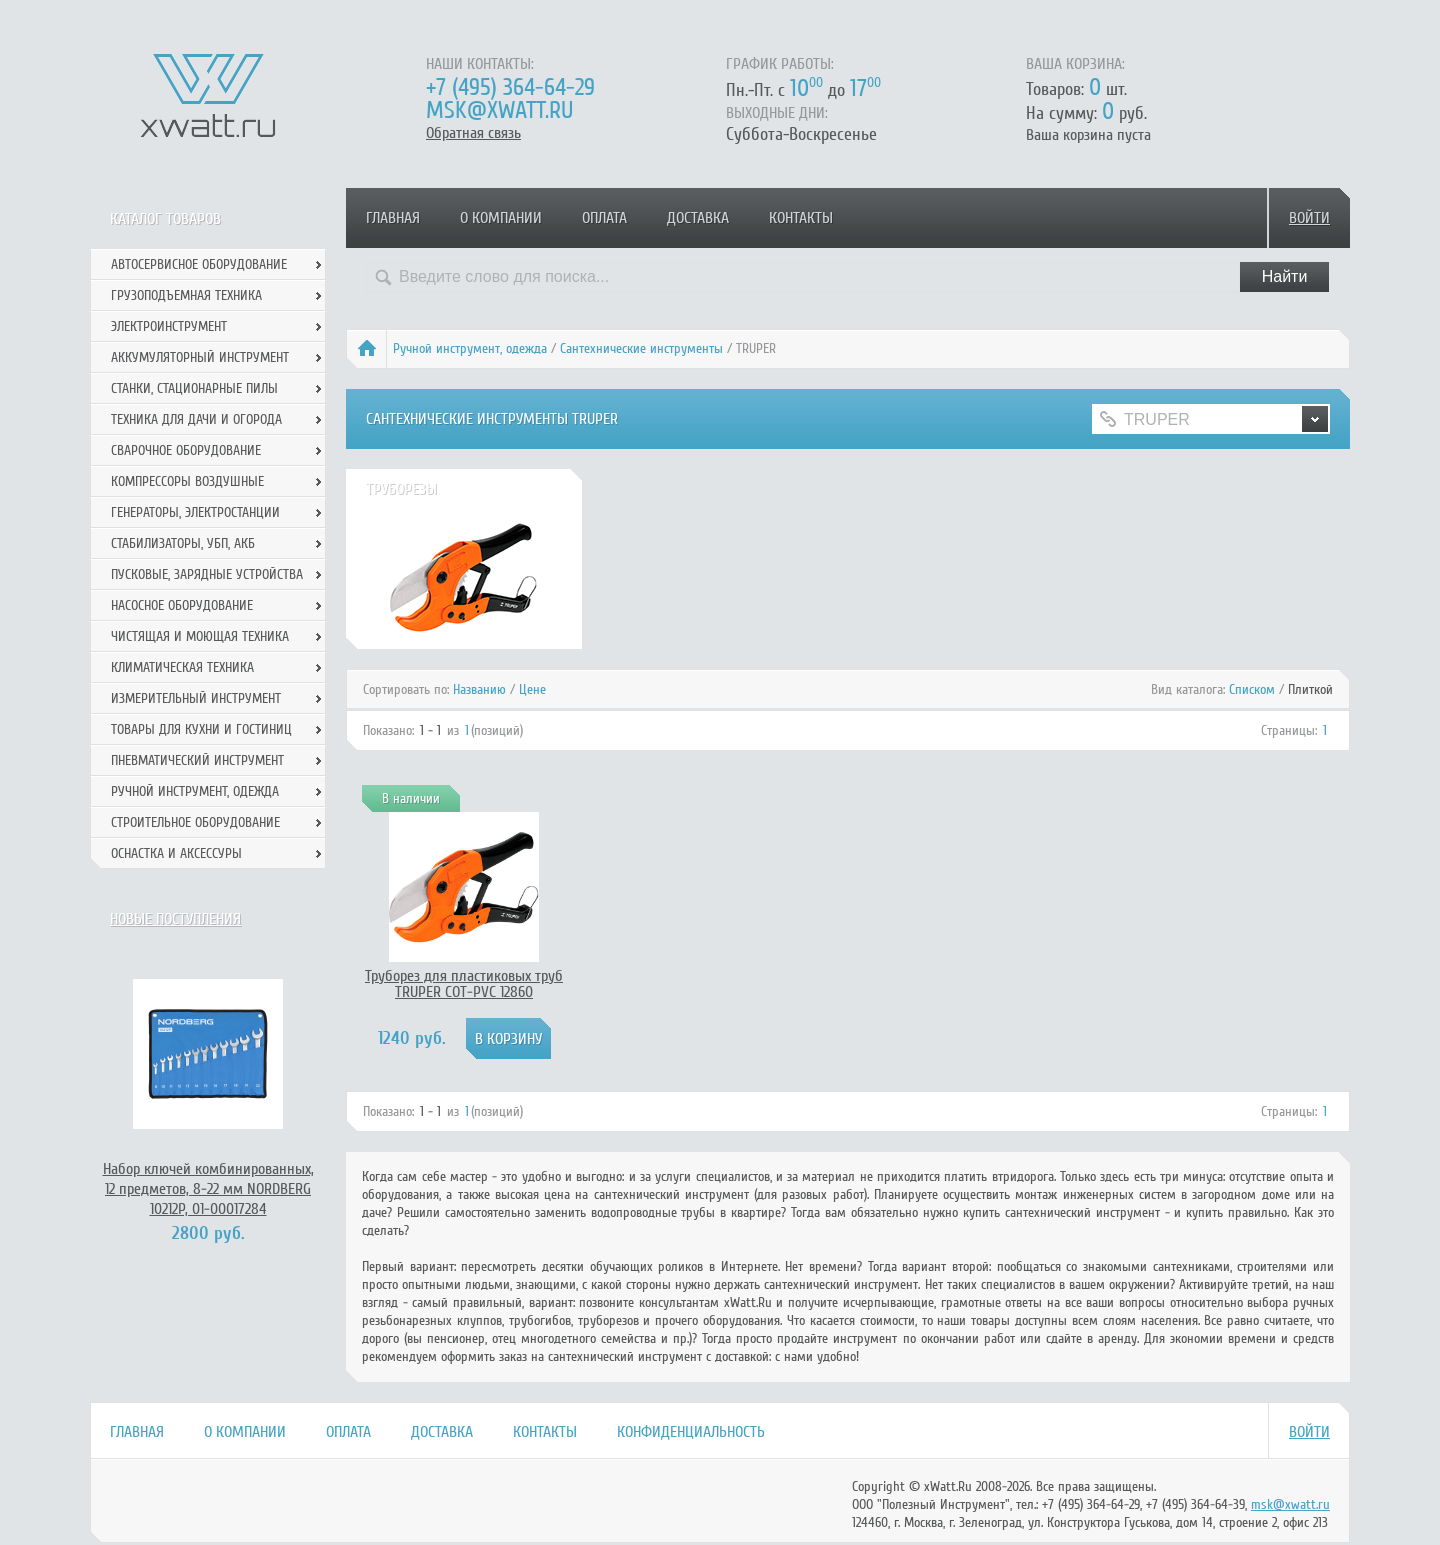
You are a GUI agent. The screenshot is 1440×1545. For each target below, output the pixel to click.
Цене (532, 689)
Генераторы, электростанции (195, 512)
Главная (393, 218)
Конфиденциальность (691, 1432)
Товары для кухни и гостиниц (201, 729)
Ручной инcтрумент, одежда (470, 348)
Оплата (604, 218)
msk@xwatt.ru (499, 110)
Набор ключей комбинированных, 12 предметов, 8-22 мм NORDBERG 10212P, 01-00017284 (208, 1189)
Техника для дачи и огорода (196, 419)
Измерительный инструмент (196, 698)
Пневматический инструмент (197, 760)
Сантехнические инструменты (641, 348)
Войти (1309, 218)
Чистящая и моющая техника (200, 636)
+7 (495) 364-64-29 (510, 87)
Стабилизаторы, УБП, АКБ (183, 543)
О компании (501, 218)
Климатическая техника (182, 667)
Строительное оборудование (195, 822)
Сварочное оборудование (186, 450)
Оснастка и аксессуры (176, 853)
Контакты (801, 218)
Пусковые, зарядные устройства (207, 574)
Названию (479, 689)
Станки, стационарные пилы (194, 388)
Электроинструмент (169, 326)
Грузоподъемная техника (186, 295)
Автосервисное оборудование (199, 264)
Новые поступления (175, 919)
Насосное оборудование (182, 605)
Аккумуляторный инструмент (200, 357)
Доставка (698, 218)
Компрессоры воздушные (187, 481)
